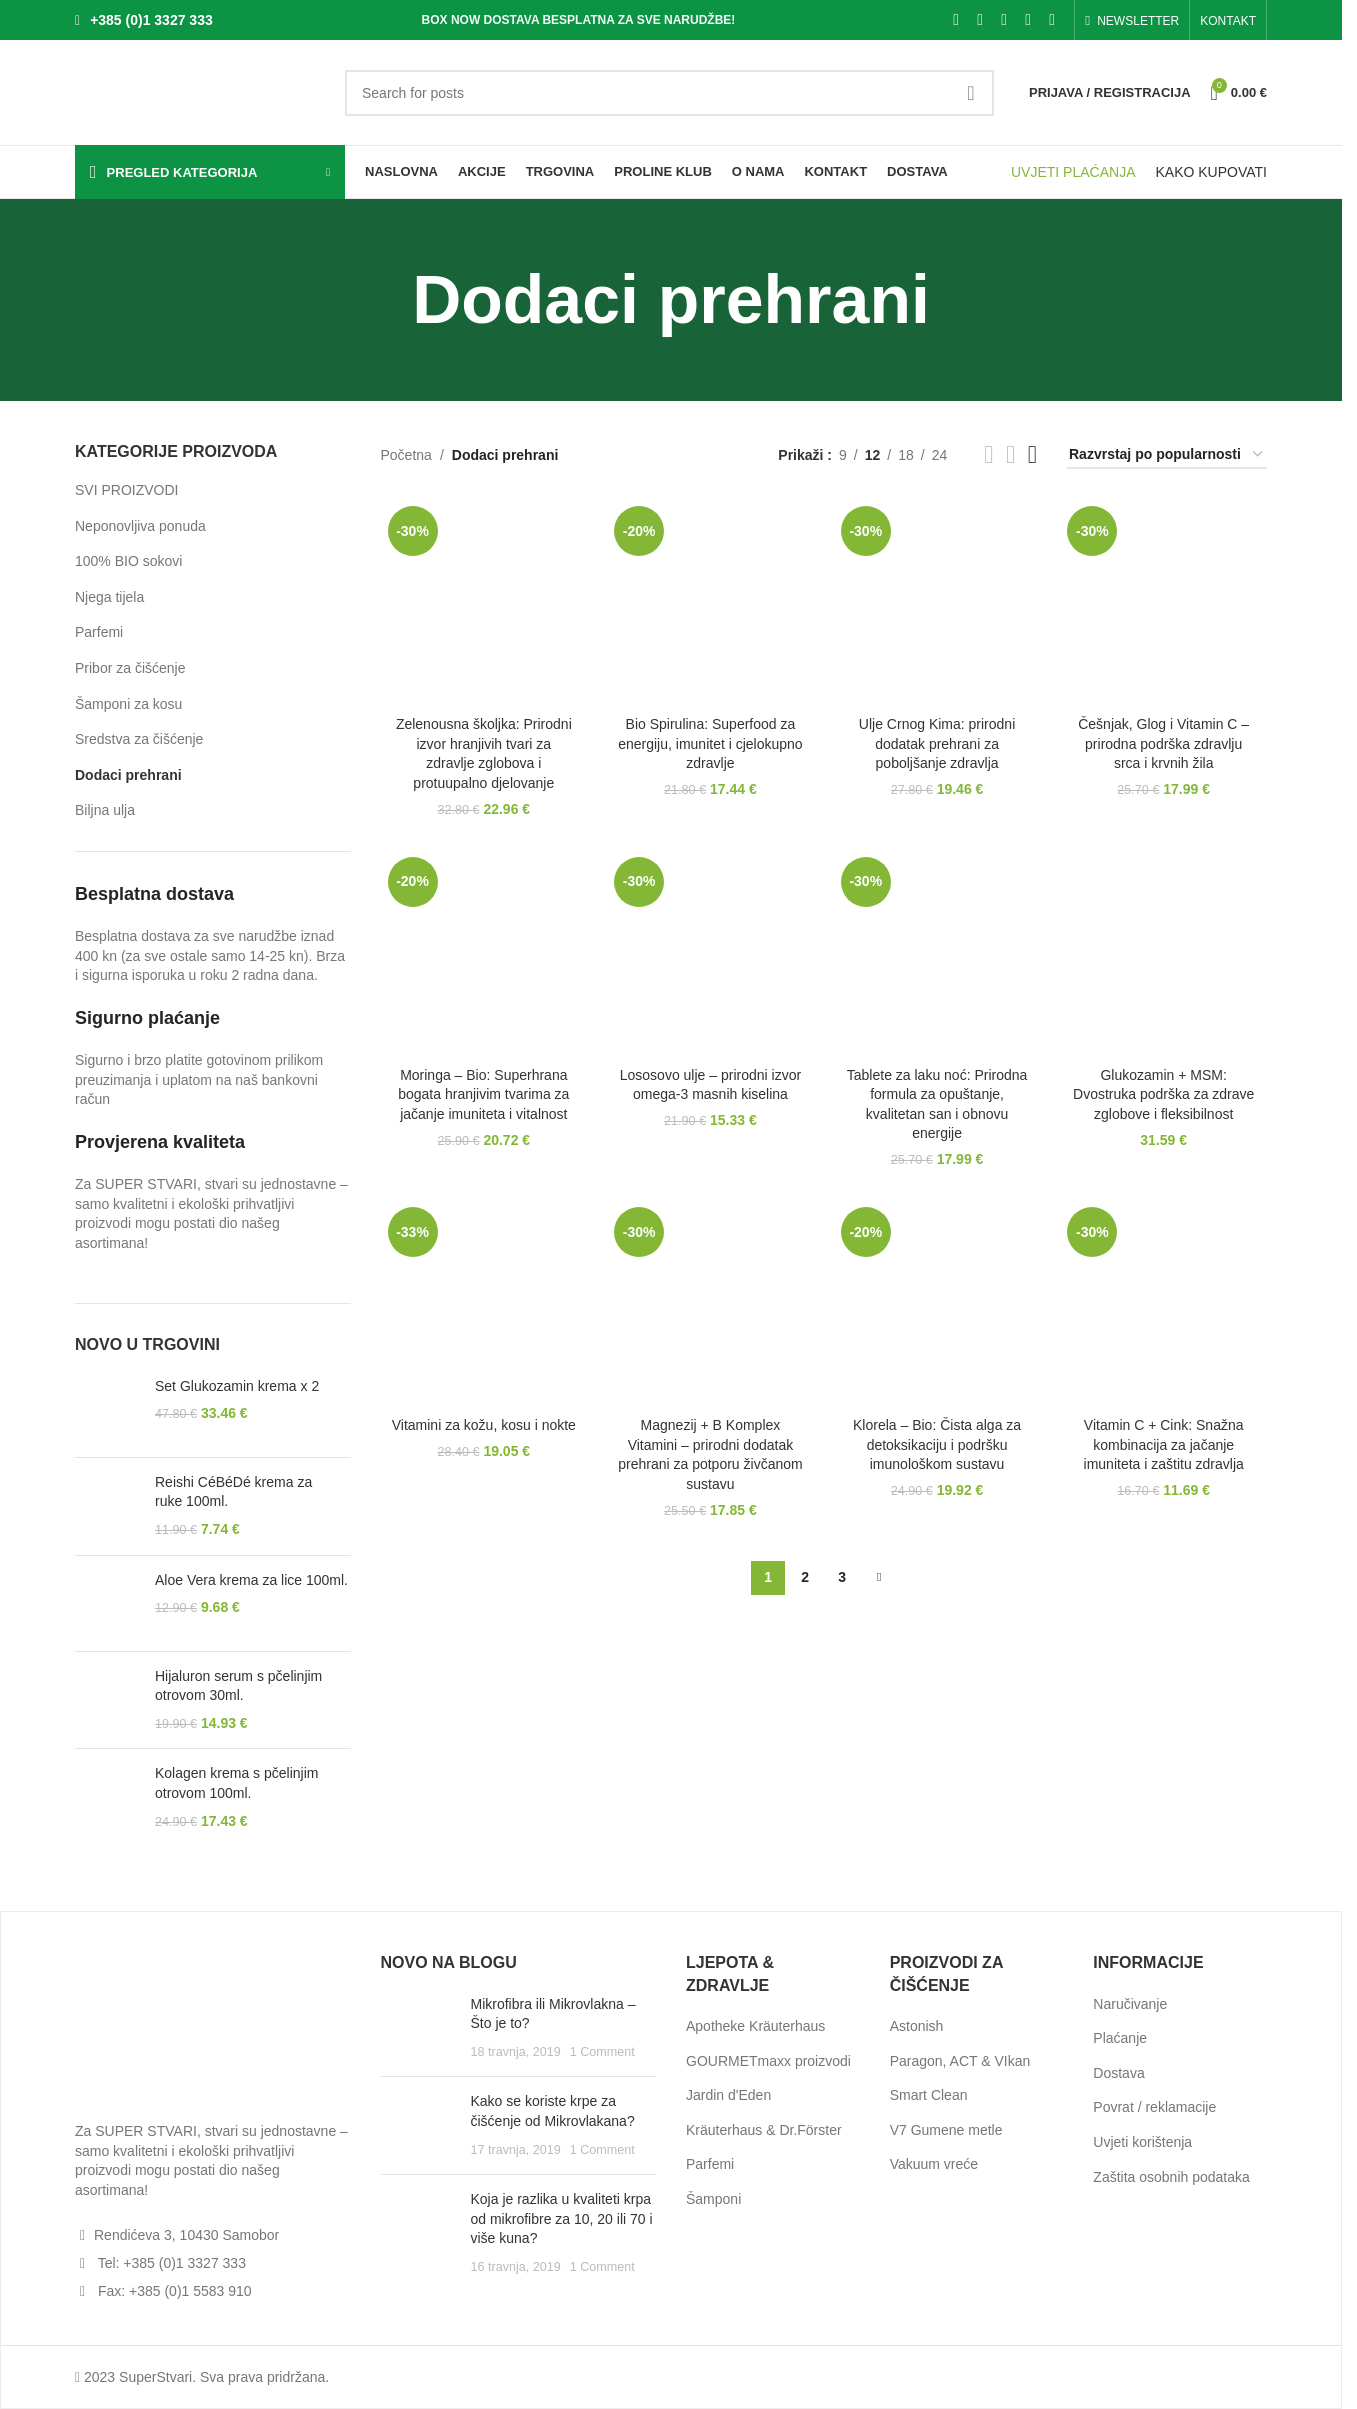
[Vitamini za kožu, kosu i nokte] (484, 1303)
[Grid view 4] (1032, 454)
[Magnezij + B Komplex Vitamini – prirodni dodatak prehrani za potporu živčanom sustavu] (710, 1303)
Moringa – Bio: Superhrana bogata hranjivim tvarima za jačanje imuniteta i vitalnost (483, 1094)
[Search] (669, 93)
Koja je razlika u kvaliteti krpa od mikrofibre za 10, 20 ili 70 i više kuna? (562, 2218)
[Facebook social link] (956, 19)
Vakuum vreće (934, 2164)
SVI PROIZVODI (126, 490)
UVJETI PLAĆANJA (1073, 172)
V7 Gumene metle (946, 2130)
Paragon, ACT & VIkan (960, 2061)
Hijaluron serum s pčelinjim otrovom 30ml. (238, 1686)
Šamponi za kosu (128, 704)
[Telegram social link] (1052, 19)
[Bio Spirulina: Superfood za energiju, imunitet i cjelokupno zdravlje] (710, 602)
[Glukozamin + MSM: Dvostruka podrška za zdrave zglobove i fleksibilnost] (1163, 953)
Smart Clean (929, 2095)
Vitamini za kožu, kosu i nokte (484, 1425)
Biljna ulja (105, 810)
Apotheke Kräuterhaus (755, 2026)
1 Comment (602, 2052)
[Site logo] (200, 91)
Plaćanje (1120, 2038)
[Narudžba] (1167, 455)
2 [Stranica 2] (805, 1577)
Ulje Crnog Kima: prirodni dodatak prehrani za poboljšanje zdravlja (937, 743)
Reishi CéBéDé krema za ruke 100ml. (233, 1492)
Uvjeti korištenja (1142, 2142)
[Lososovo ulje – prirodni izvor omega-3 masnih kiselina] (710, 953)
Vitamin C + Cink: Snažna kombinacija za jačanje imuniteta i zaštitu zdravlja (1164, 1444)
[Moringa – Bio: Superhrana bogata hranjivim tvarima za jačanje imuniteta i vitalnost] (484, 953)
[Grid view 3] (1010, 454)
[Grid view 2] (988, 454)
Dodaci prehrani (128, 775)
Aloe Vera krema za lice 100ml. (251, 1580)
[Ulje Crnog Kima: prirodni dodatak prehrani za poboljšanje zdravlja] (937, 602)
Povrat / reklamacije (1154, 2107)
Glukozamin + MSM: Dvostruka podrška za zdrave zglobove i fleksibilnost (1163, 1094)
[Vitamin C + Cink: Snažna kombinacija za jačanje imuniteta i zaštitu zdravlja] (1163, 1303)
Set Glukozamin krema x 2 (237, 1386)
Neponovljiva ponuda (140, 526)
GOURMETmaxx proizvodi (768, 2061)
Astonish (917, 2026)
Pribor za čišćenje (130, 668)
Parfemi (99, 632)
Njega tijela (109, 597)
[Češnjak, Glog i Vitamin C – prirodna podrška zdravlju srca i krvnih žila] (1163, 602)
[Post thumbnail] (418, 2028)
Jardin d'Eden (728, 2095)
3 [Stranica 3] (842, 1577)
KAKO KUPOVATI (1211, 172)
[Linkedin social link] (1028, 19)
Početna (406, 455)
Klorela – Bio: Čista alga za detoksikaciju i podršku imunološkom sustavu (937, 1444)
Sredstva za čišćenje (139, 739)
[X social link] (980, 19)
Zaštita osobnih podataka (1171, 2177)
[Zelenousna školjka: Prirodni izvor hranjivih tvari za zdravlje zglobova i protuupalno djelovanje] (484, 602)
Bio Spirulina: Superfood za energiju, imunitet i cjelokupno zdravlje (710, 743)
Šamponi (713, 2199)
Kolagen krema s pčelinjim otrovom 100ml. (236, 1783)
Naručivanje (1130, 2004)
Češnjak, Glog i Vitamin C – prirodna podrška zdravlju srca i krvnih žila (1163, 743)
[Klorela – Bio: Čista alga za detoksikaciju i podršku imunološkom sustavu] (937, 1303)
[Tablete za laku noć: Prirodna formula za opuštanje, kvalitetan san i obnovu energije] (937, 953)
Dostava (1118, 2073)
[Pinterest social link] (1004, 19)
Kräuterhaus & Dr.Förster (764, 2130)
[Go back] (387, 300)
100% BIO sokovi (128, 561)
